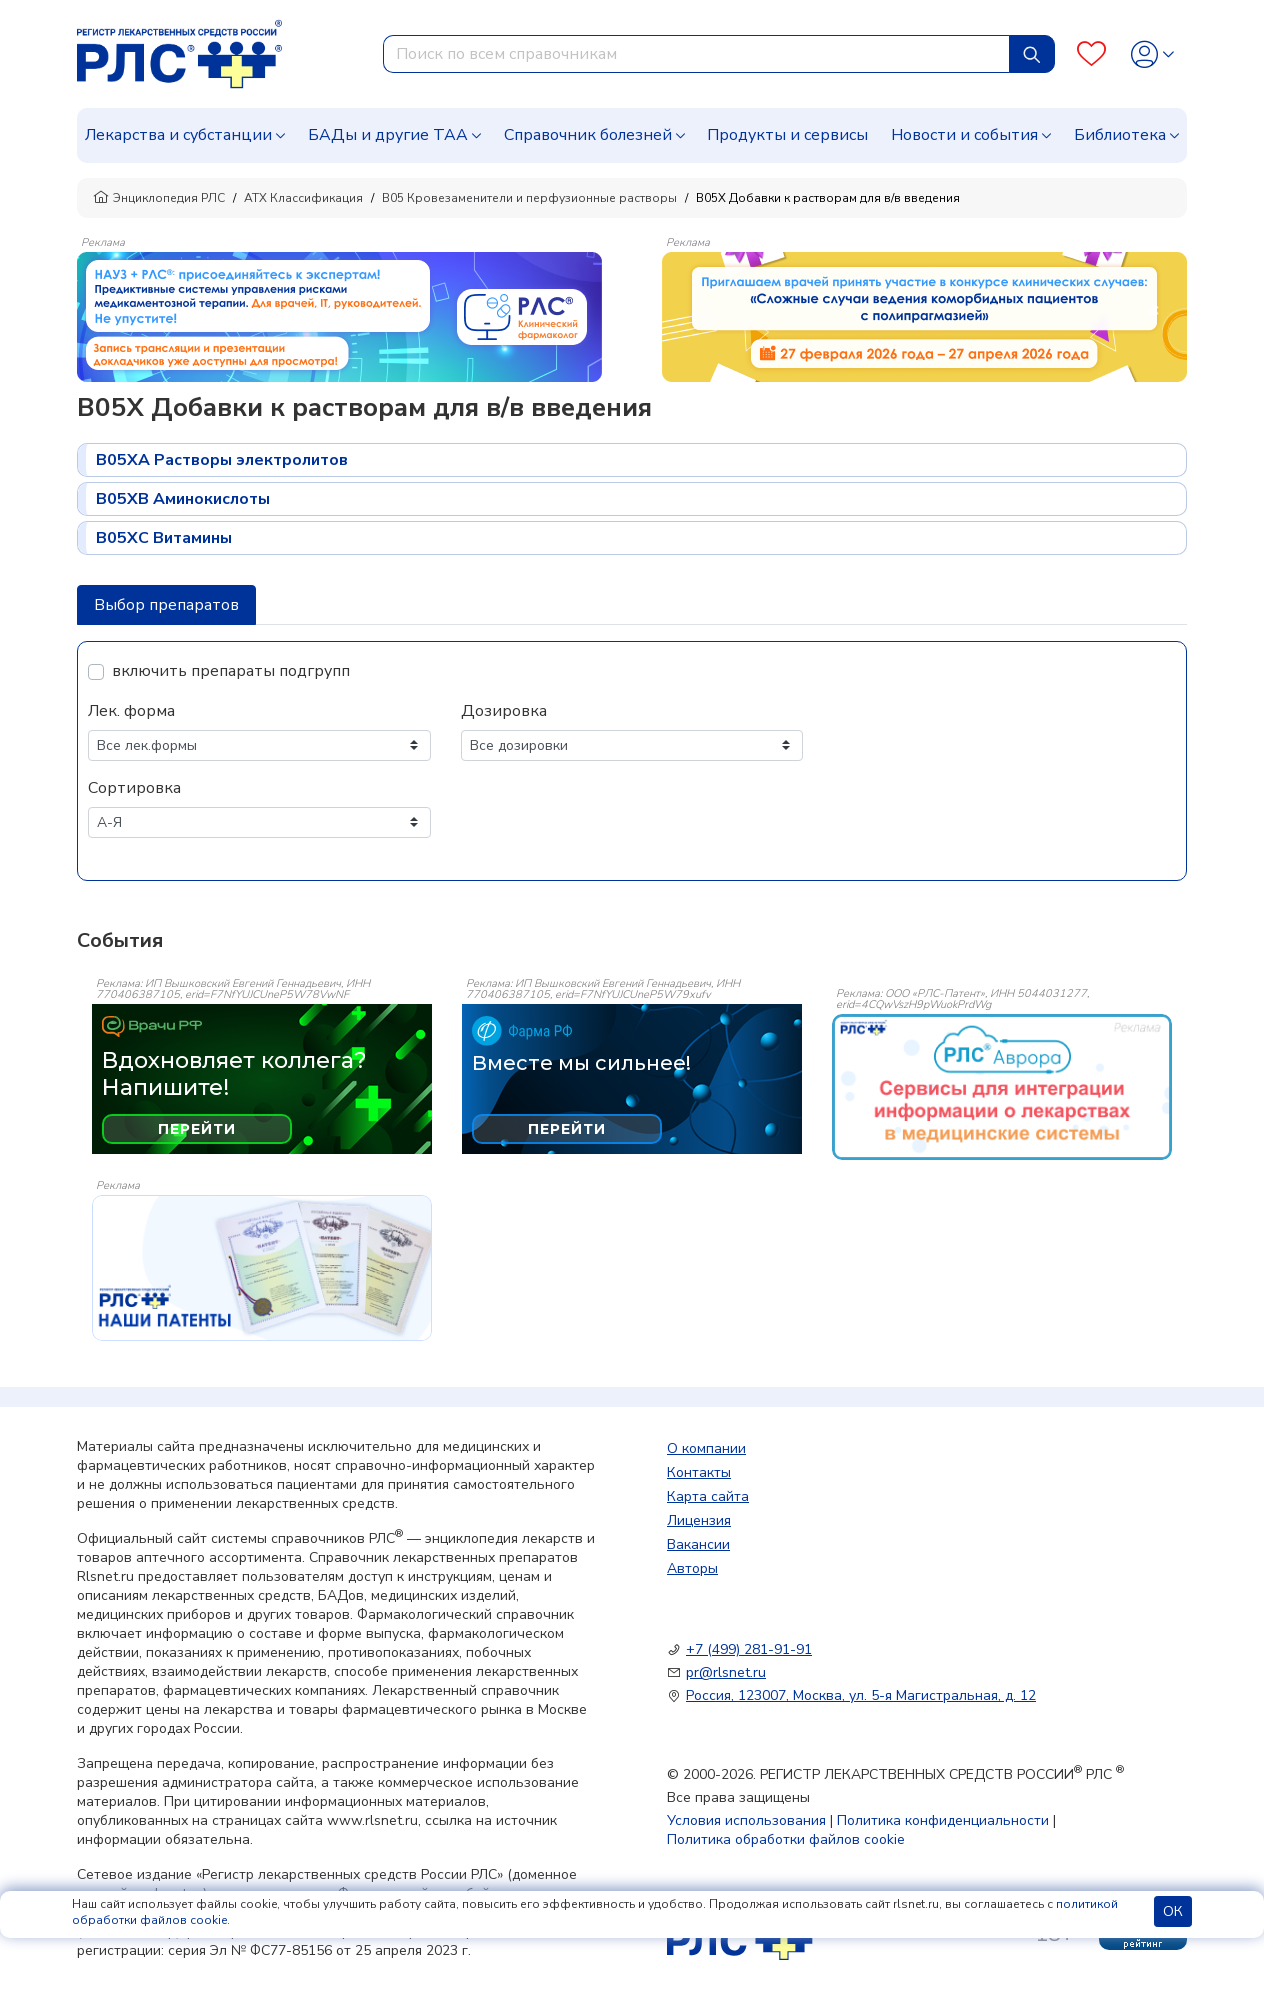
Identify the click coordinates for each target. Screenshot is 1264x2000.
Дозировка (504, 711)
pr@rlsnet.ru (726, 1672)
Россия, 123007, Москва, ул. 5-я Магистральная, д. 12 (861, 1695)
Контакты (699, 1472)
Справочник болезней (588, 135)
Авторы (692, 1568)
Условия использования (746, 1820)
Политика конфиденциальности (943, 1820)
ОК (1173, 1911)
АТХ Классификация (303, 198)
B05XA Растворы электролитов (222, 460)
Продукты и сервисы (787, 135)
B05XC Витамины (164, 538)
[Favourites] (1091, 54)
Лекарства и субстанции (178, 135)
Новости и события (964, 135)
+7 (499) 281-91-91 (749, 1649)
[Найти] (1032, 54)
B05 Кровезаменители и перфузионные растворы (529, 198)
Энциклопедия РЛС (159, 198)
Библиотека (1120, 135)
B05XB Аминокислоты (183, 499)
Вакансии (698, 1544)
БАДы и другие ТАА (388, 135)
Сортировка (134, 788)
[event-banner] (1002, 1087)
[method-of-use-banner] (339, 316)
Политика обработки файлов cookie (786, 1839)
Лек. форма (131, 711)
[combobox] (696, 54)
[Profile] (1152, 54)
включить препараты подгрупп (231, 671)
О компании (706, 1448)
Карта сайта (708, 1496)
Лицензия (699, 1520)
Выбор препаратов (166, 605)
